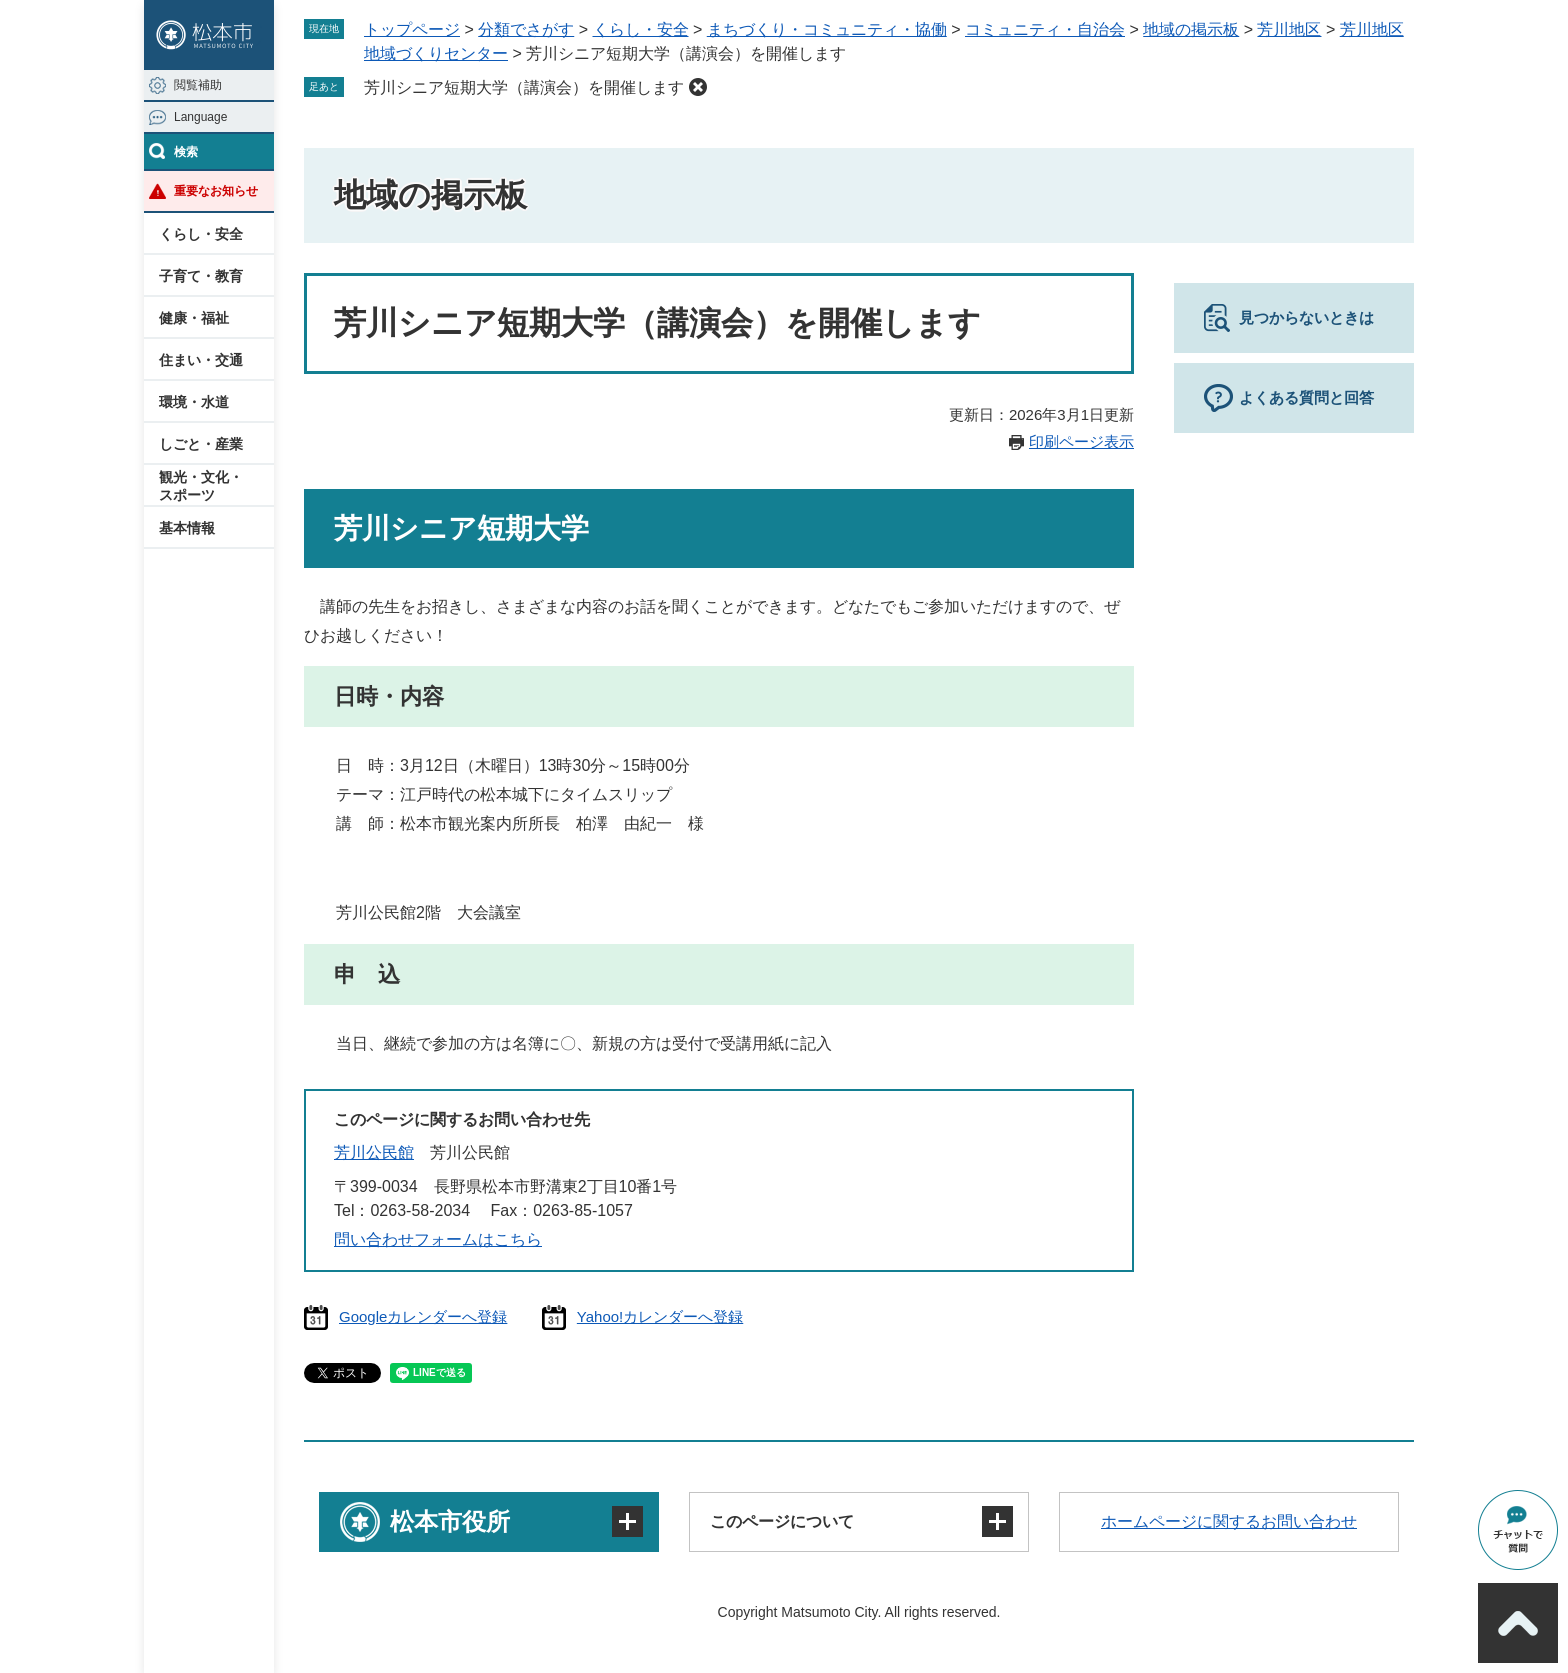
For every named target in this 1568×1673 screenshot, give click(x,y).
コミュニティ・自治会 (1045, 29)
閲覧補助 (198, 85)
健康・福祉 (194, 318)
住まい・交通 (201, 360)
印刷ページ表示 (1081, 441)
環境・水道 (194, 402)
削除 (698, 87)
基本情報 (187, 528)
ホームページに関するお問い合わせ (1229, 1521)
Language (200, 117)
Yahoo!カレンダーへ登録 (660, 1316)
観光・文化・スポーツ (201, 486)
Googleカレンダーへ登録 (423, 1316)
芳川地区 (1289, 29)
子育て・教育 (201, 276)
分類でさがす (526, 29)
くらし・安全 (201, 234)
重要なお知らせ (216, 191)
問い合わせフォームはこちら (438, 1239)
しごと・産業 (201, 444)
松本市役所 (450, 1521)
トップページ (412, 29)
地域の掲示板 (1191, 29)
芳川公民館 (374, 1152)
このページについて (782, 1521)
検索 (186, 152)
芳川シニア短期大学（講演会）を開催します (524, 87)
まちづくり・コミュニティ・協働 (827, 29)
